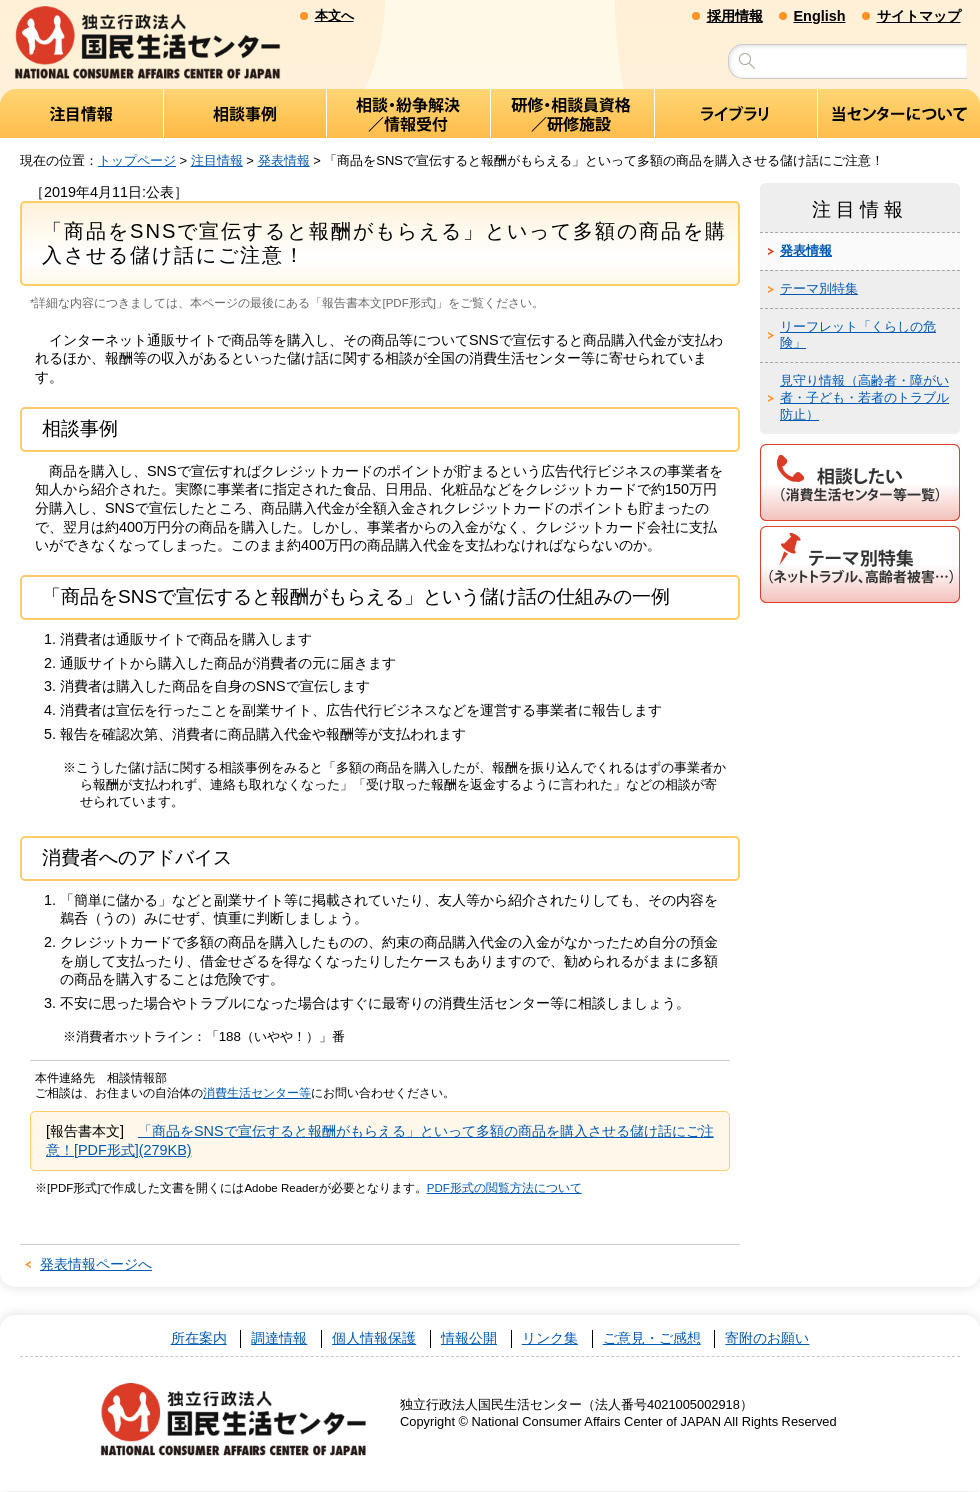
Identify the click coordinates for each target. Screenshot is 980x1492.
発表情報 (284, 160)
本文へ (334, 15)
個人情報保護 (374, 1339)
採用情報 (735, 16)
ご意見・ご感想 (652, 1339)
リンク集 (550, 1339)
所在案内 (199, 1339)
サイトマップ (919, 16)
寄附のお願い (767, 1339)
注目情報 (217, 160)
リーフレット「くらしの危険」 (858, 335)
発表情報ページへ (96, 1265)
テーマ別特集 (819, 288)
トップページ (137, 160)
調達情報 (279, 1339)
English (820, 16)
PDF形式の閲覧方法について (504, 1188)
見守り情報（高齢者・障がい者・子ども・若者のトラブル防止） (864, 398)
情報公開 (469, 1339)
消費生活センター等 (257, 1094)
